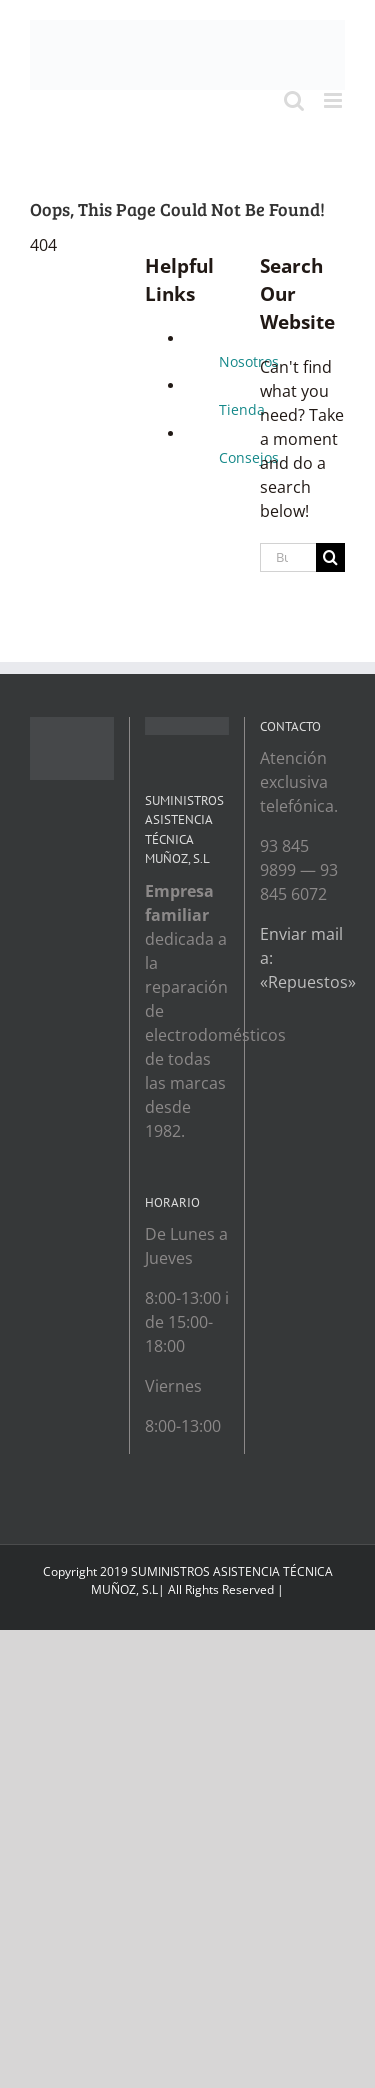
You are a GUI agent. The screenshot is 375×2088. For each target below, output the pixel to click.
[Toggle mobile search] (294, 100)
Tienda (242, 409)
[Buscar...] (288, 557)
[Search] (330, 557)
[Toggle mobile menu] (334, 100)
